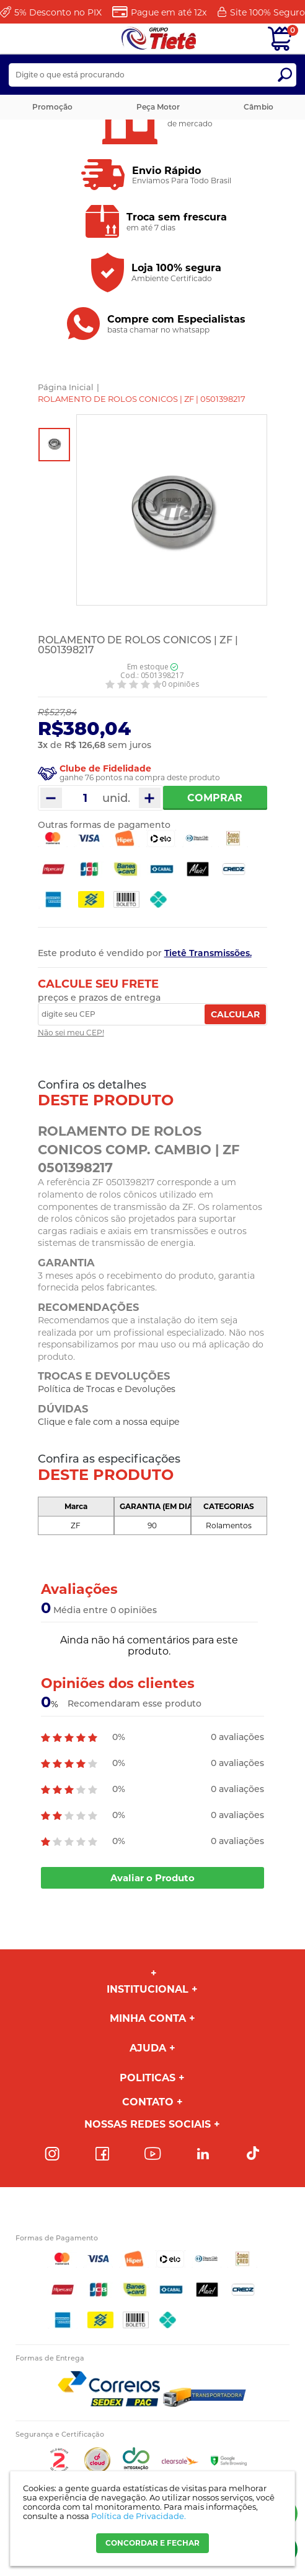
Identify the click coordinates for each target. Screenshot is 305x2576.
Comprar (214, 798)
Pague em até (168, 12)
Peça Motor (158, 106)
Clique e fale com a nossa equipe (108, 1421)
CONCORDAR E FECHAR (152, 2543)
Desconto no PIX (58, 12)
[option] (54, 445)
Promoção (52, 106)
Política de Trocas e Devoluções (106, 1389)
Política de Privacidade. (138, 2516)
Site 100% (267, 12)
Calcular (235, 1014)
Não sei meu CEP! (71, 1032)
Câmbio (258, 106)
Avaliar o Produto (152, 1878)
